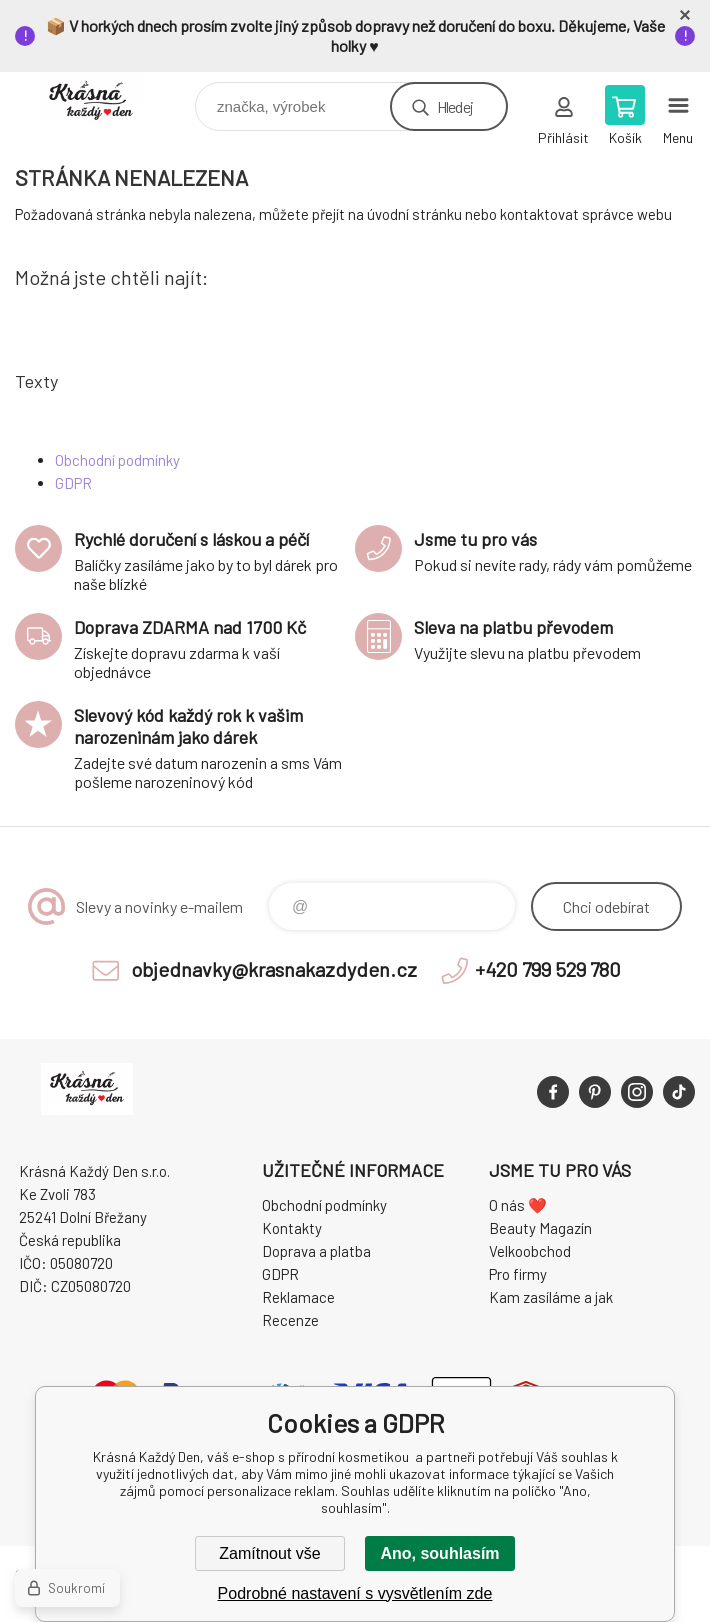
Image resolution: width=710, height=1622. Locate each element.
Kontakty (292, 1228)
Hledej (455, 106)
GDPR (73, 483)
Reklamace (298, 1297)
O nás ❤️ (518, 1205)
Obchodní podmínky (117, 460)
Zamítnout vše (269, 1553)
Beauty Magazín (540, 1228)
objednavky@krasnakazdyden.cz (274, 969)
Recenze (290, 1320)
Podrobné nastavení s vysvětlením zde (355, 1593)
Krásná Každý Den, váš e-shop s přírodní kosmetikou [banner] (103, 101)
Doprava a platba (316, 1251)
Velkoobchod (530, 1251)
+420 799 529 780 (548, 969)
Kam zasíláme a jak (551, 1297)
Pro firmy (518, 1274)
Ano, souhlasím (439, 1553)
